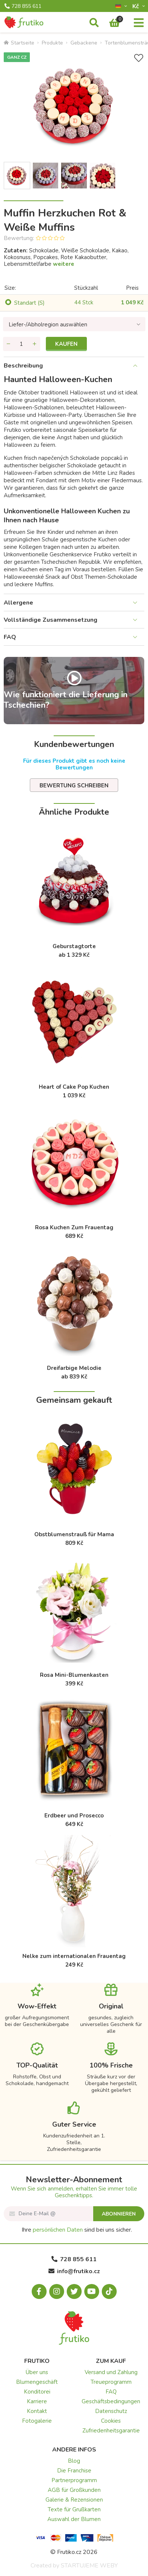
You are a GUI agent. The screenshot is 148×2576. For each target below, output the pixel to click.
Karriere (37, 2401)
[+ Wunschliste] (138, 58)
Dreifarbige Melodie (74, 1368)
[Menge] (21, 344)
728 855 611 (22, 6)
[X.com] (74, 2291)
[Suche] (94, 23)
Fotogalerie (37, 2421)
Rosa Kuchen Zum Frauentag (74, 1227)
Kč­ (136, 6)
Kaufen (66, 344)
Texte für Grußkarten (74, 2509)
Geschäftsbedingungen (111, 2401)
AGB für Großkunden (74, 2490)
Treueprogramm (111, 2382)
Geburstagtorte (74, 946)
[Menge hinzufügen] (34, 344)
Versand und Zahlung (111, 2372)
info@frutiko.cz (74, 2271)
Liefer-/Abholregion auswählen (48, 324)
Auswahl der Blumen (74, 2519)
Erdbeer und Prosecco (74, 1815)
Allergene (18, 603)
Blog (74, 2461)
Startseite (19, 42)
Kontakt (37, 2411)
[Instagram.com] (56, 2291)
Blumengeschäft (37, 2382)
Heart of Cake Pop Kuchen (74, 1087)
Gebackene (83, 42)
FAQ (10, 637)
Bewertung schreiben (74, 785)
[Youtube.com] (91, 2291)
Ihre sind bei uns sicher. (77, 2230)
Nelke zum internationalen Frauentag (74, 1956)
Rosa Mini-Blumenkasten (74, 1675)
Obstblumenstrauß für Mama (74, 1534)
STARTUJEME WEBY (89, 2565)
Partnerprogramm (74, 2480)
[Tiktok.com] (109, 2291)
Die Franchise (74, 2470)
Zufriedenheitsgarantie (111, 2430)
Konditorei (37, 2391)
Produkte (52, 42)
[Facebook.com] (39, 2291)
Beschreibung (23, 366)
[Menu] (139, 23)
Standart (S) (29, 303)
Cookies (111, 2421)
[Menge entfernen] (8, 344)
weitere (63, 264)
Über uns (37, 2372)
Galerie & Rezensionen (74, 2499)
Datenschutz (111, 2411)
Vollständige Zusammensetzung (50, 620)
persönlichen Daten (58, 2230)
